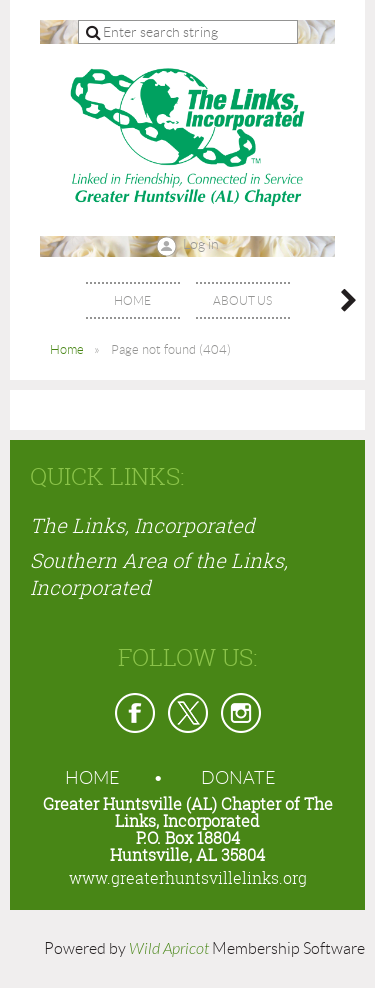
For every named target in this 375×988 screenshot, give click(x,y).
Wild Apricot (169, 949)
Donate (238, 778)
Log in (201, 244)
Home (67, 349)
